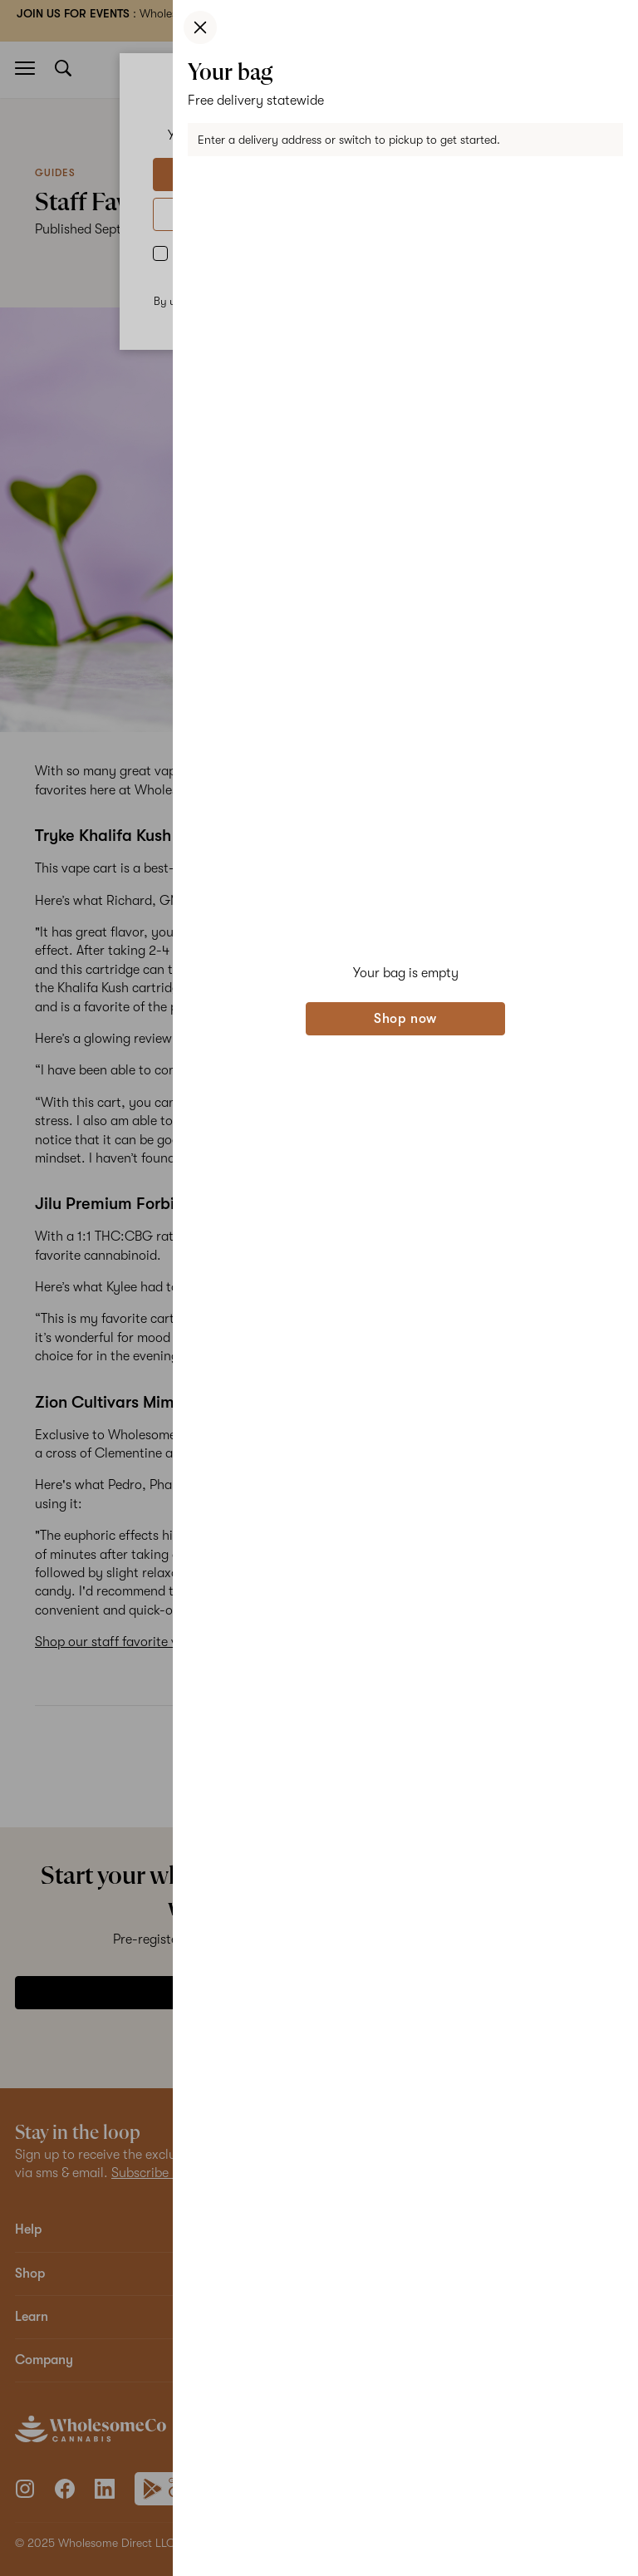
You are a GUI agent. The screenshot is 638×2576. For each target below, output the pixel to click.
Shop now (405, 1018)
